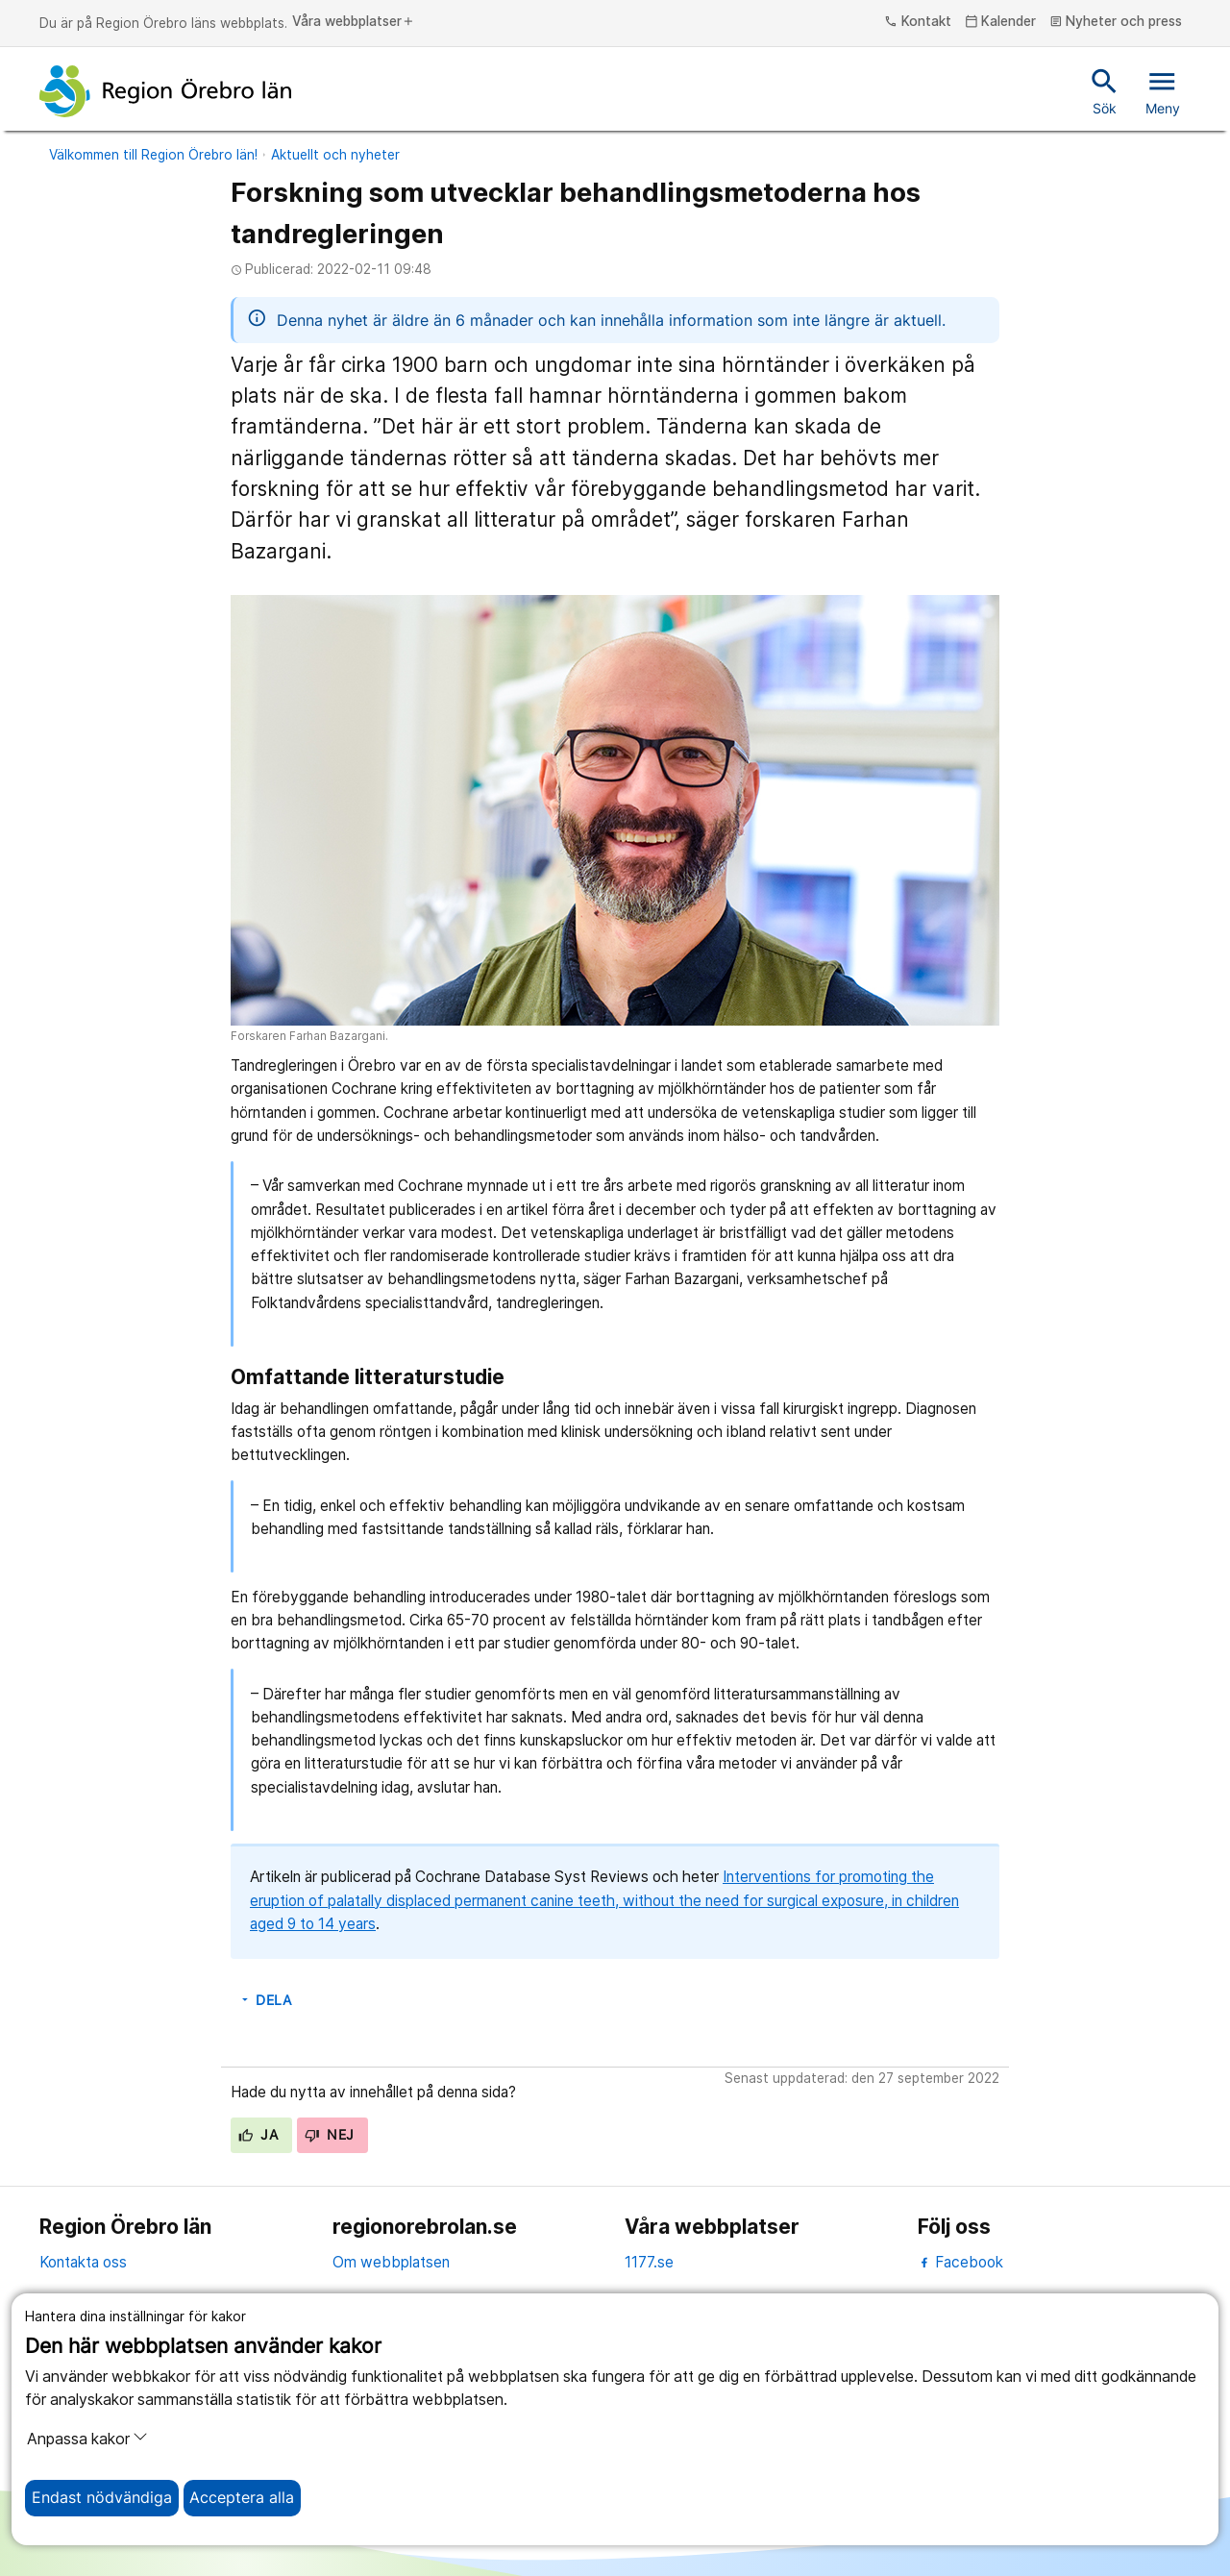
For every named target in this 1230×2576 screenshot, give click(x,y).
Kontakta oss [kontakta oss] (83, 2262)
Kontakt (917, 22)
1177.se (649, 2262)
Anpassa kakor (87, 2438)
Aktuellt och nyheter (335, 154)
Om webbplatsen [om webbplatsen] (391, 2262)
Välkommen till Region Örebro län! (153, 154)
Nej (330, 2135)
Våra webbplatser (353, 22)
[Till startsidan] (165, 91)
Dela (265, 2000)
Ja (258, 2135)
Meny (1162, 90)
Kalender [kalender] (1001, 22)
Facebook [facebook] (960, 2262)
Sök (1104, 90)
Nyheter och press (1116, 22)
